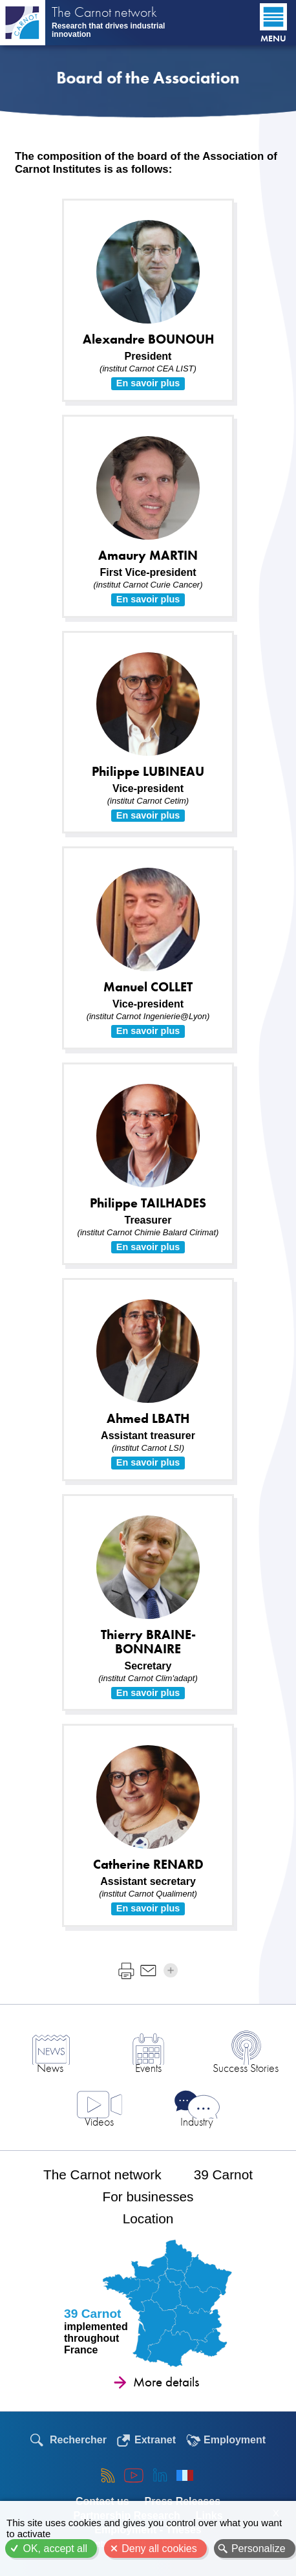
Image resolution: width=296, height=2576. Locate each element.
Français (185, 2475)
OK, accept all (55, 2548)
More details (166, 2381)
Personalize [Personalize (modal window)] (258, 2548)
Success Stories (246, 2068)
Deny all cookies (159, 2548)
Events (148, 2068)
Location (148, 2218)
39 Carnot (223, 2174)
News (50, 2068)
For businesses (147, 2196)
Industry (196, 2121)
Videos (99, 2121)
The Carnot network (104, 13)
